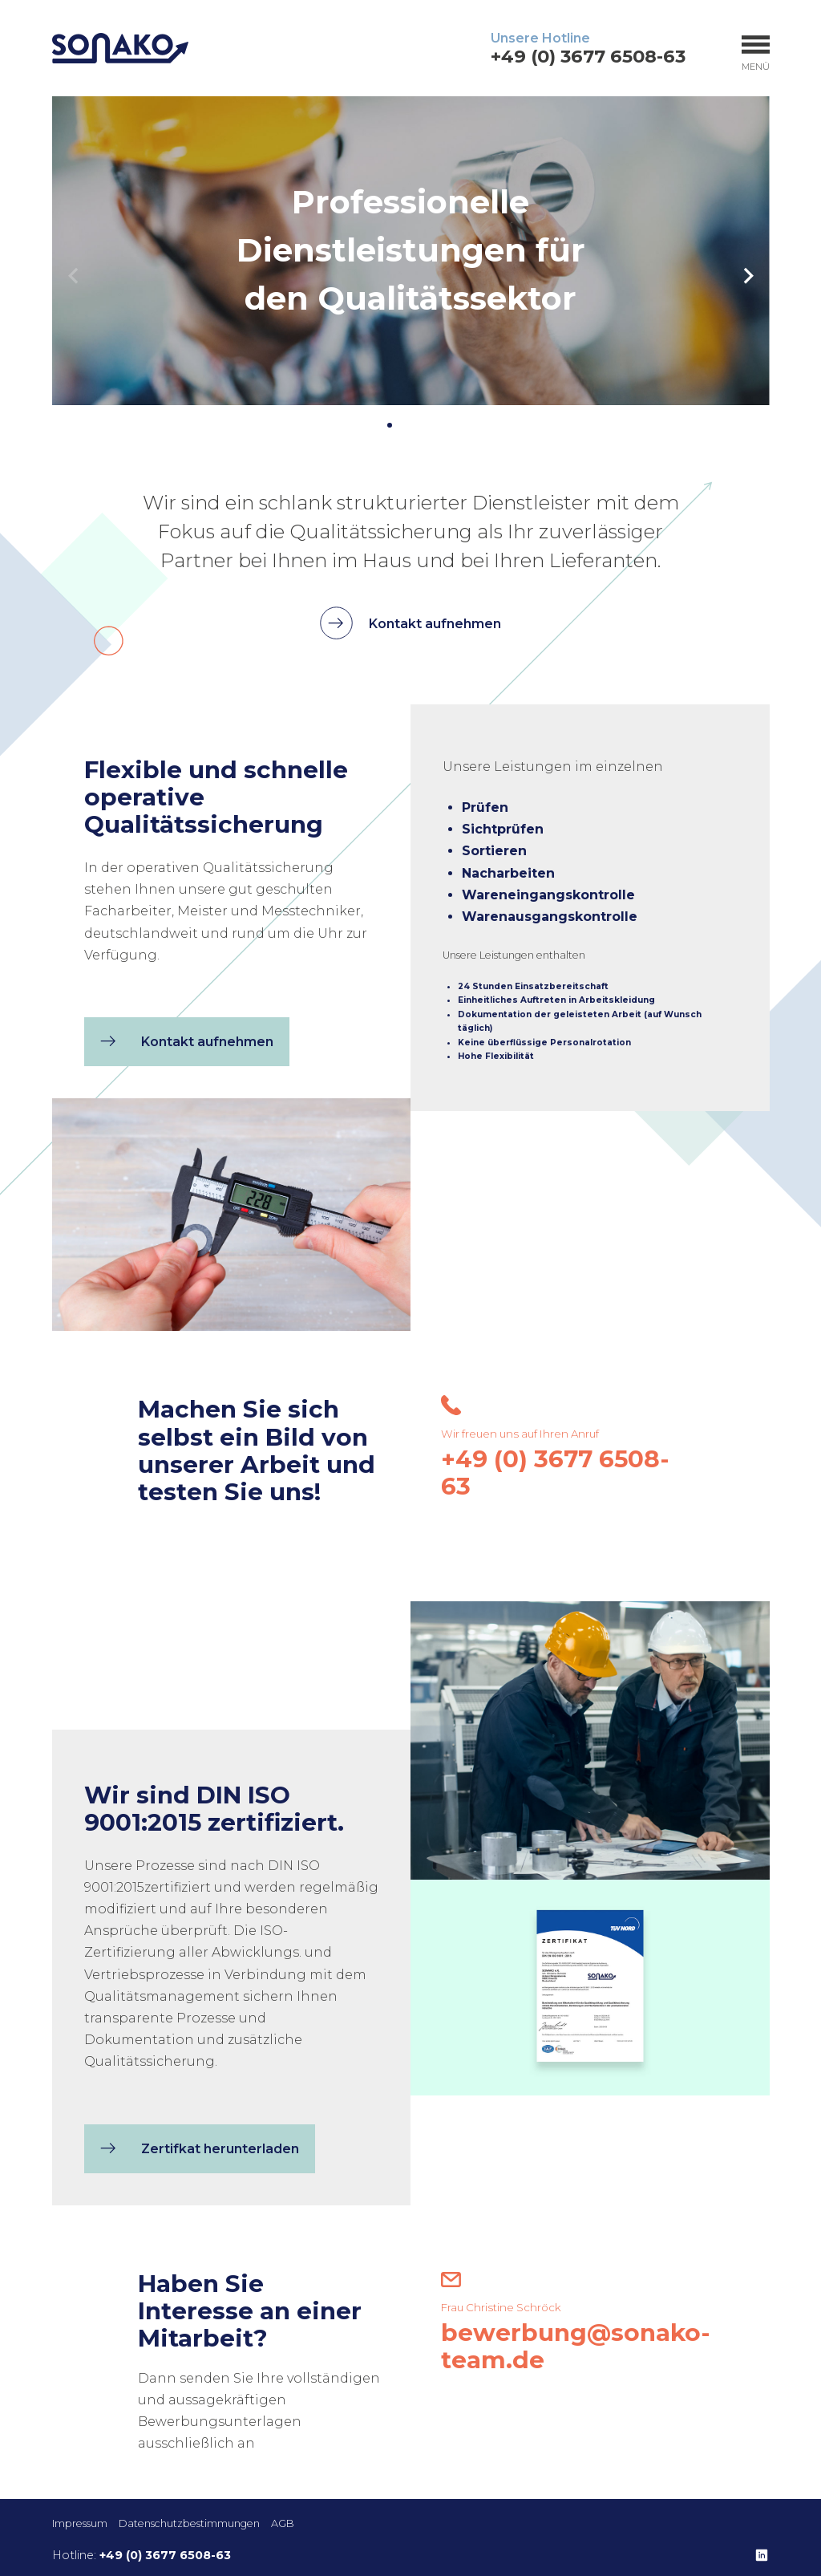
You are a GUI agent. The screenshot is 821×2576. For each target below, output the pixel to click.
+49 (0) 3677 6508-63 (588, 56)
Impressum (79, 2523)
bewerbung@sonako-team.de (575, 2338)
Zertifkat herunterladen (195, 2188)
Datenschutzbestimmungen (189, 2523)
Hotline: (141, 2555)
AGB (282, 2523)
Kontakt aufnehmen (410, 623)
